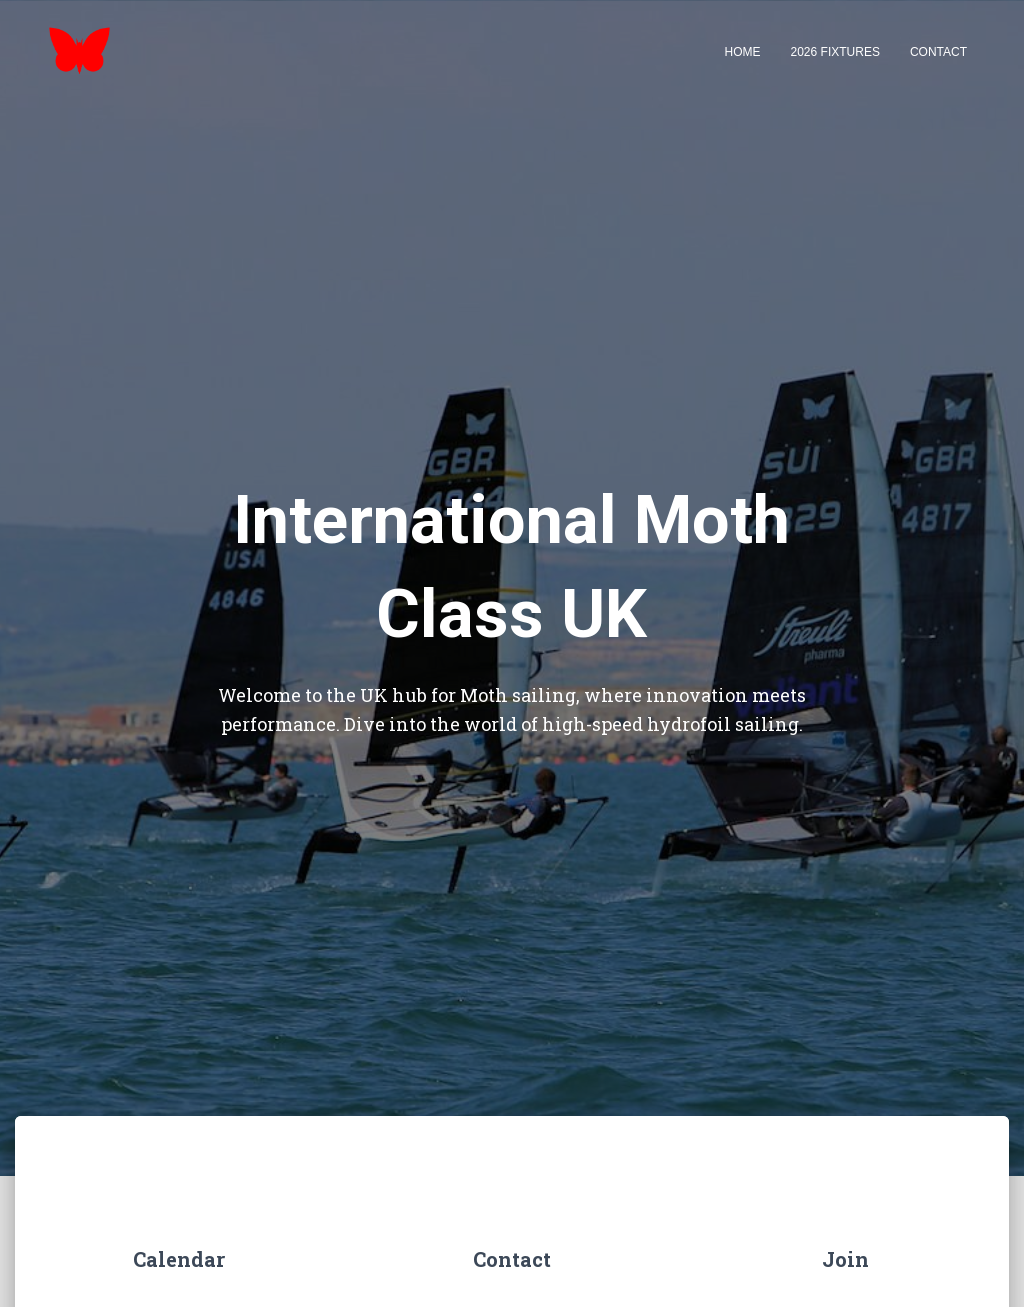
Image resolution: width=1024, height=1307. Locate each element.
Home (743, 52)
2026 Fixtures (835, 52)
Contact (938, 52)
